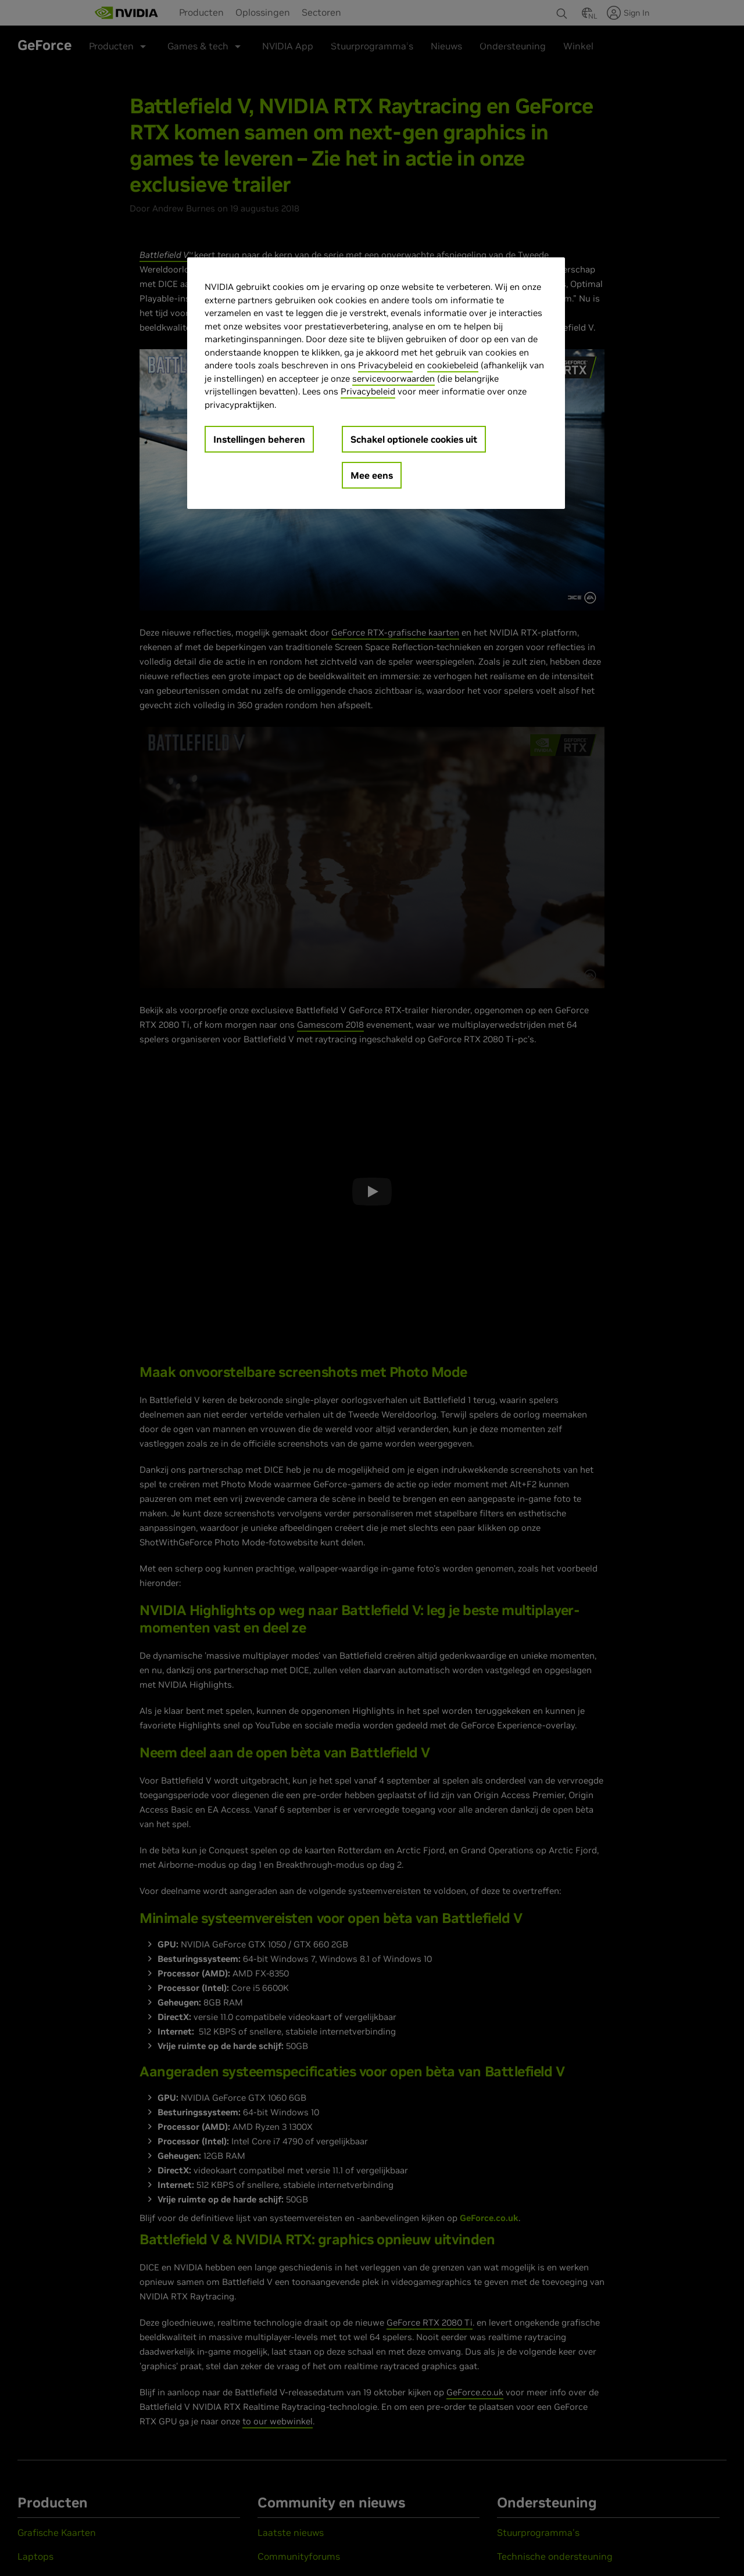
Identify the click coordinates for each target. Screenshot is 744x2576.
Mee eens (371, 475)
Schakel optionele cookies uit (413, 439)
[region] (376, 383)
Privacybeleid (385, 365)
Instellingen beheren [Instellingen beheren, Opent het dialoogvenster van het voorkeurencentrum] (259, 439)
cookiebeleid (452, 365)
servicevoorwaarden (393, 378)
